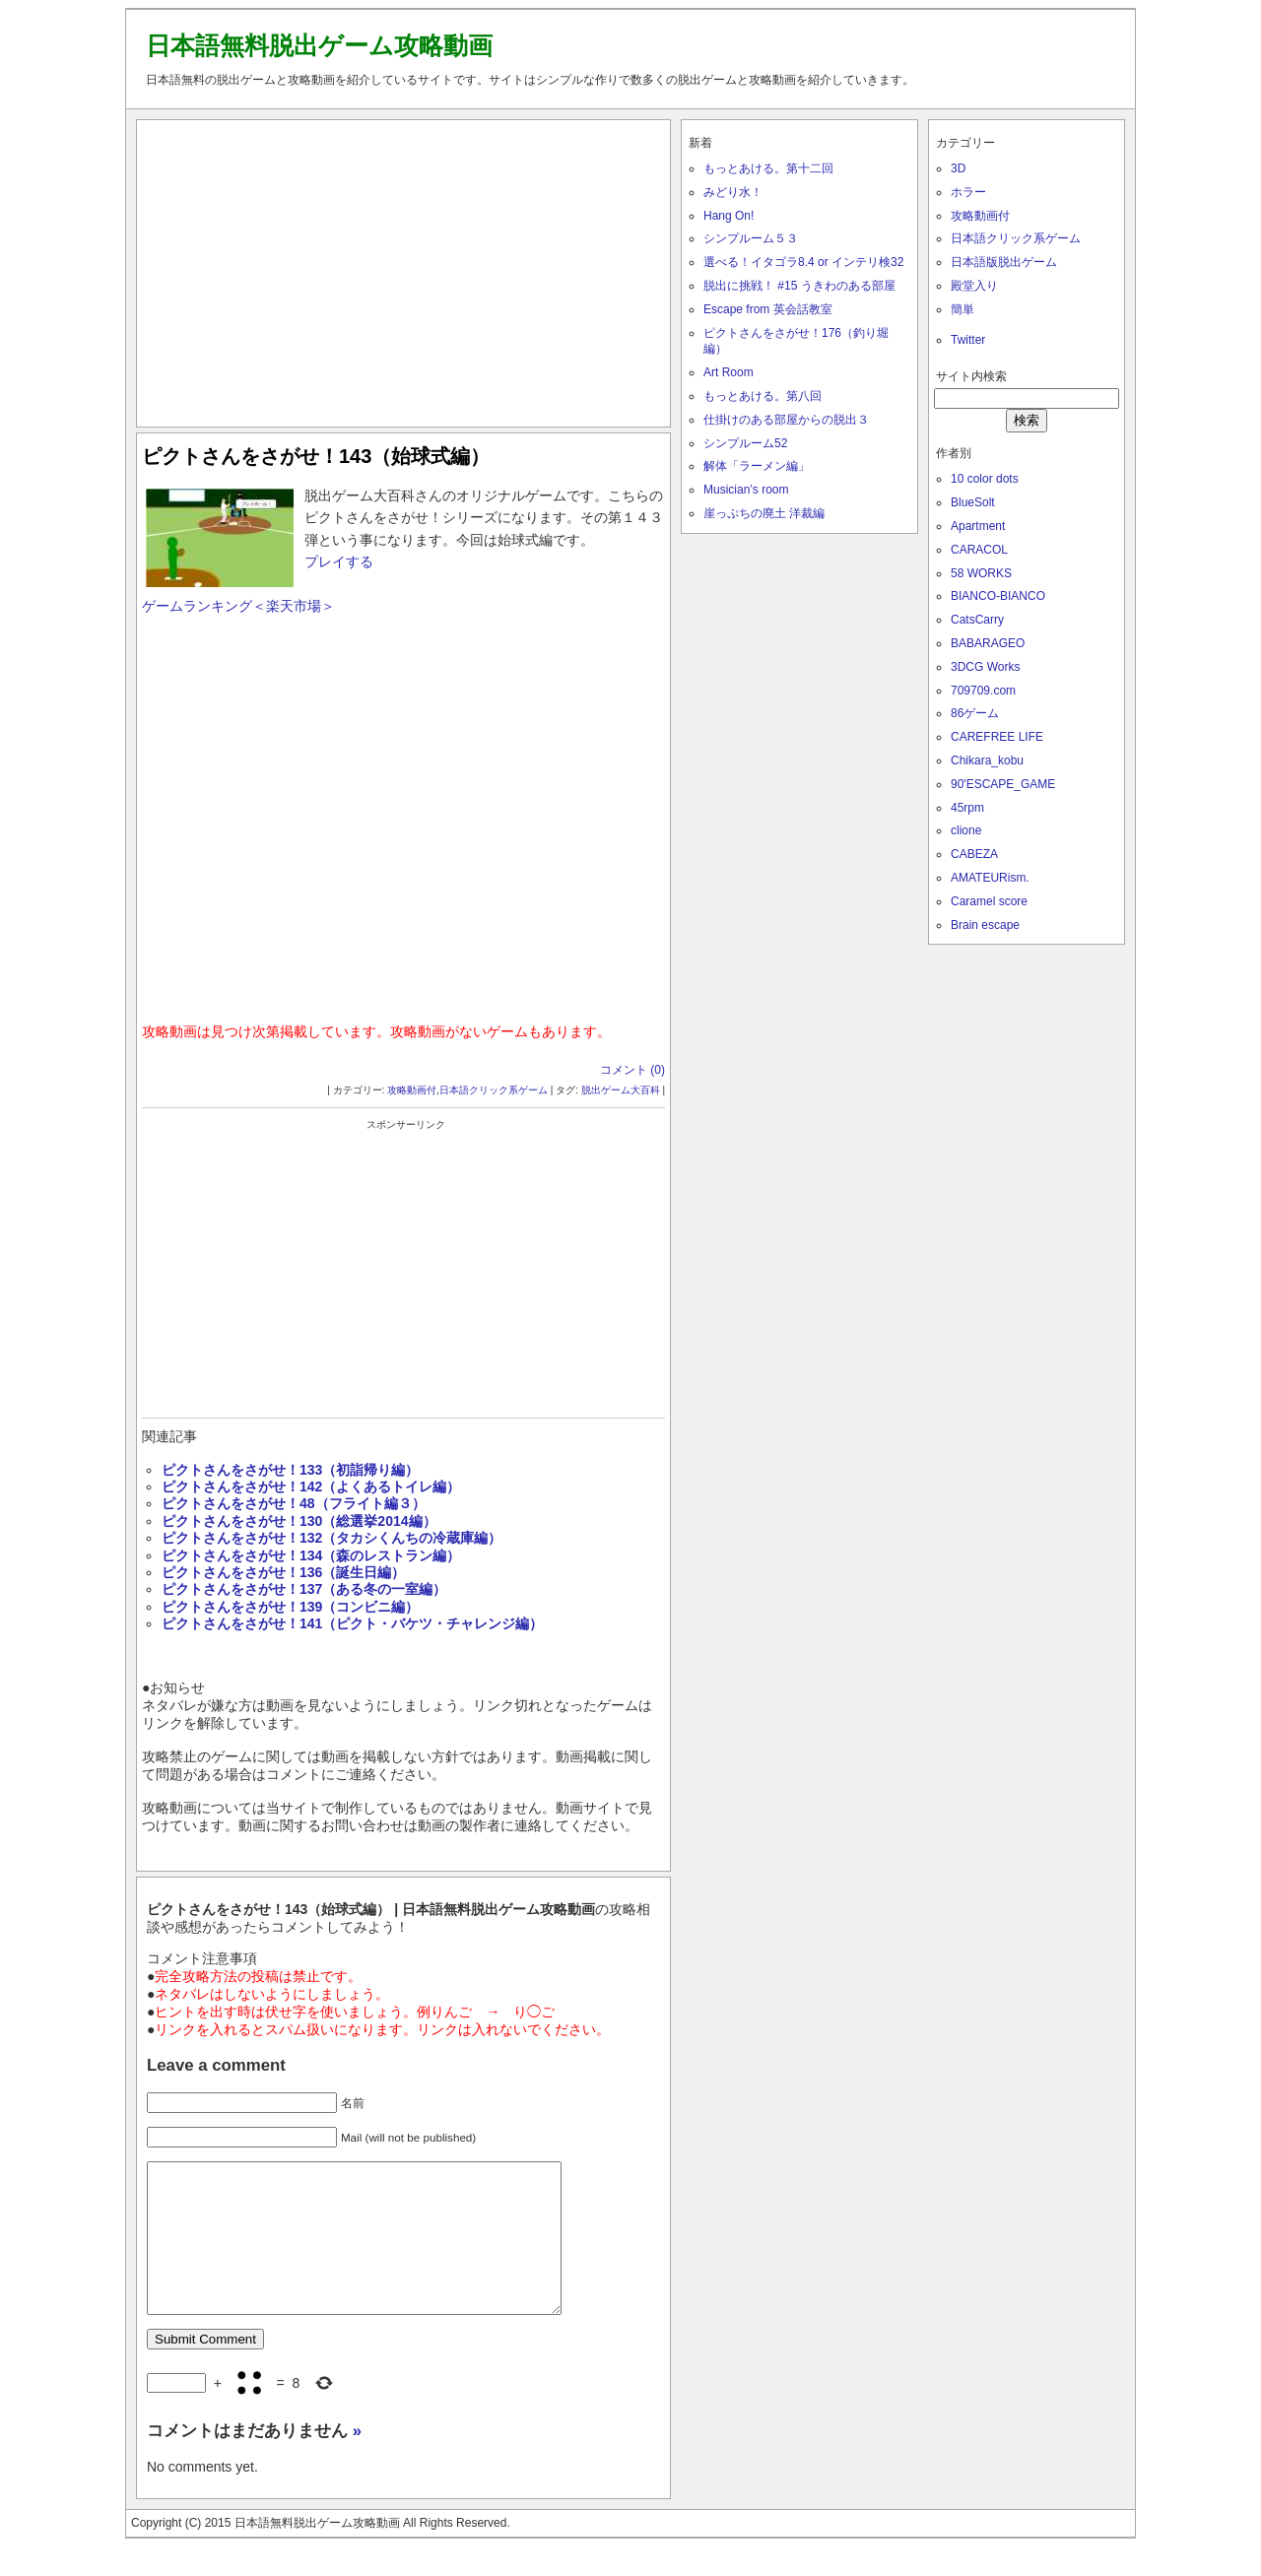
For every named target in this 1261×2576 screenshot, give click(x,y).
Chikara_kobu (987, 760)
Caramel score (989, 901)
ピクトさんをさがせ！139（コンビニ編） (290, 1607)
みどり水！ (733, 192)
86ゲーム (975, 713)
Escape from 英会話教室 (767, 309)
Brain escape (985, 925)
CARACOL (979, 550)
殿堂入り (974, 286)
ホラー (968, 192)
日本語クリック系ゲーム (493, 1090)
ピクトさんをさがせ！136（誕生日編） (283, 1572)
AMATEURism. (990, 878)
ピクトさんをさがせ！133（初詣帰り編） (290, 1470)
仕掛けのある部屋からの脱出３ (786, 420)
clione (966, 830)
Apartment (978, 526)
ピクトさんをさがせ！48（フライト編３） (294, 1503)
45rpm (967, 808)
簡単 (962, 309)
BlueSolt (973, 502)
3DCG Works (985, 667)
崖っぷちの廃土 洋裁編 (764, 513)
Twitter (968, 340)
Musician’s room (745, 489)
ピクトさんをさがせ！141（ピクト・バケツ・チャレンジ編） (352, 1623)
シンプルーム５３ (750, 238)
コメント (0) (632, 1070)
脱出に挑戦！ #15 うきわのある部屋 (799, 286)
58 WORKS (981, 573)
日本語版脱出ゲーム (1004, 262)
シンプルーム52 (745, 443)
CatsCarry (977, 620)
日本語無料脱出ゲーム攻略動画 (319, 45)
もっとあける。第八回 (762, 396)
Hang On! (728, 216)
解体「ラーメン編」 (756, 466)
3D (958, 168)
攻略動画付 (411, 1090)
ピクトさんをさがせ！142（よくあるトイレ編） (311, 1486)
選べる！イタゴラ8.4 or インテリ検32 (803, 262)
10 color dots (985, 479)
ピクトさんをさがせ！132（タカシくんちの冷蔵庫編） (331, 1538)
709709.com (983, 690)
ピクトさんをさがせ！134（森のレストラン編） (311, 1555)
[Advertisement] (403, 269)
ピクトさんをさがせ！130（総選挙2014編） (299, 1521)
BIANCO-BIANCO (998, 596)
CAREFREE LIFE (997, 737)
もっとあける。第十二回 (768, 168)
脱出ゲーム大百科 (620, 1090)
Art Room (728, 372)
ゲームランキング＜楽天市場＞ (238, 606)
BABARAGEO (988, 643)
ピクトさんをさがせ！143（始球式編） (316, 456)
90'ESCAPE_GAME (1003, 784)
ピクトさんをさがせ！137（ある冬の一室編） (304, 1589)
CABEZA (974, 854)
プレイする (338, 561)
